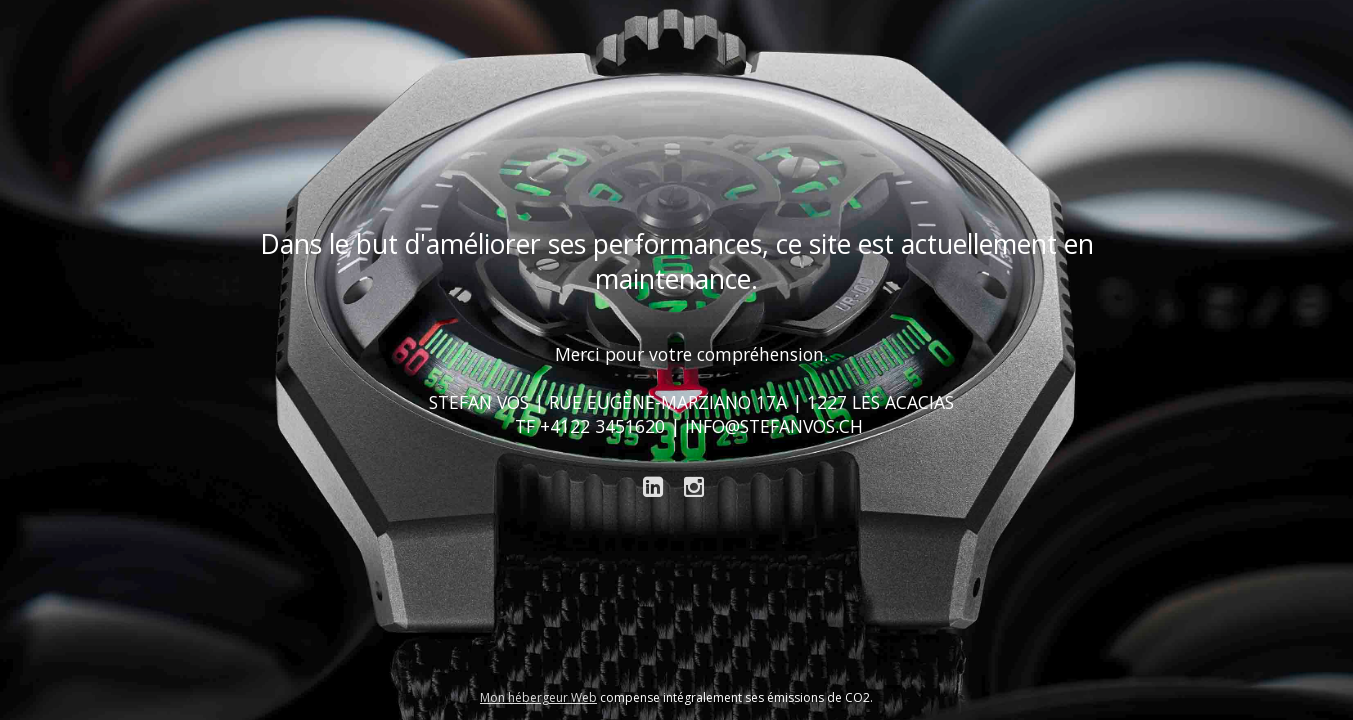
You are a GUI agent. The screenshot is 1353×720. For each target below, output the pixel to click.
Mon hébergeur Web (538, 697)
